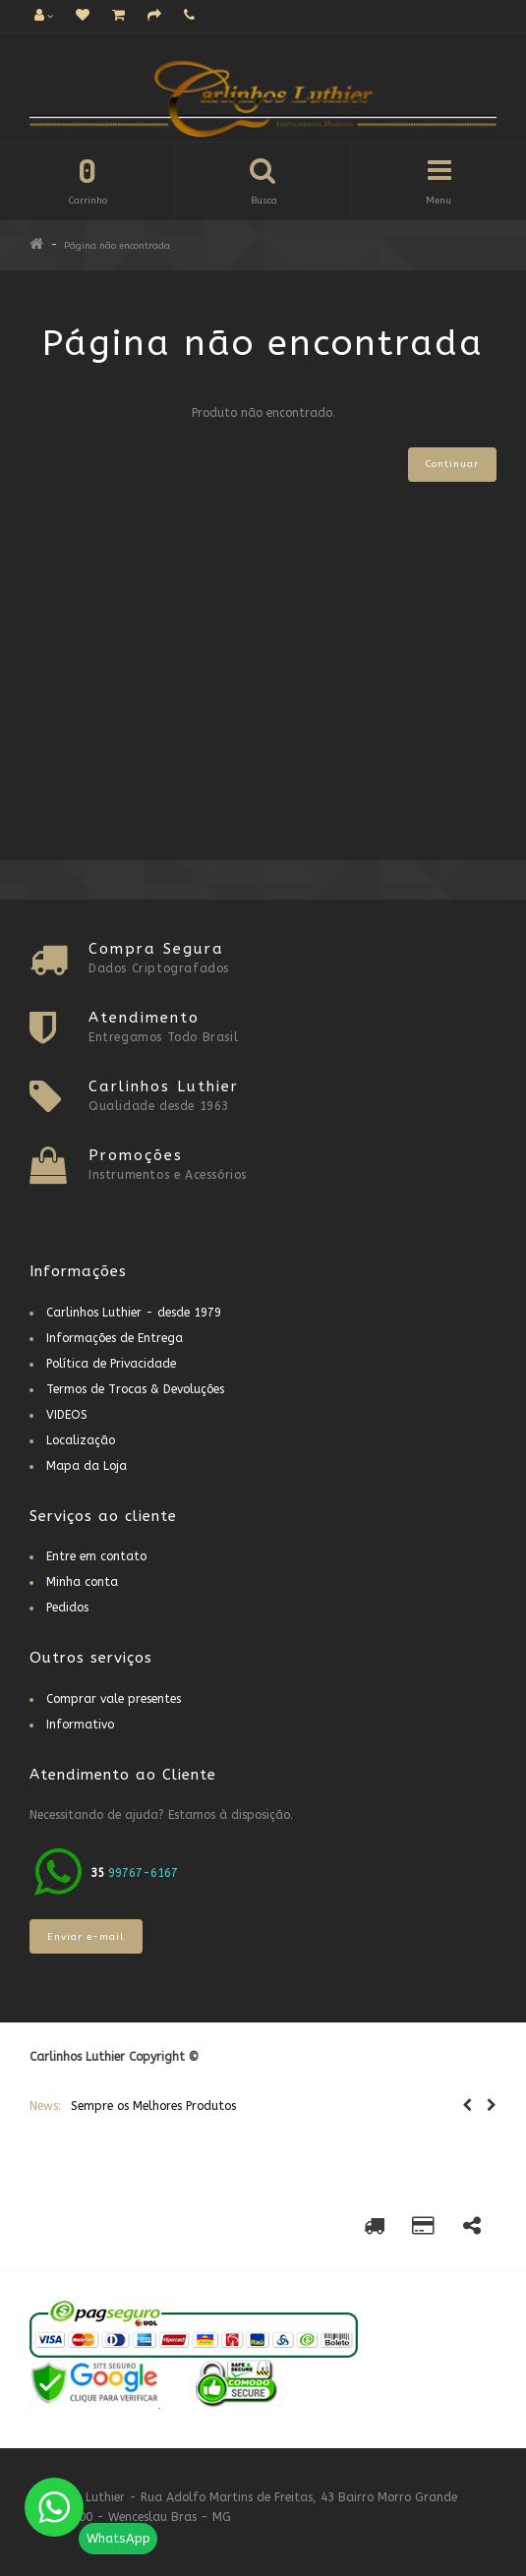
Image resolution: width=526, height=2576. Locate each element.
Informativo (80, 1724)
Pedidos (67, 1607)
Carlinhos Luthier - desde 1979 (133, 1312)
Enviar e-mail (86, 1937)
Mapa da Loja (86, 1466)
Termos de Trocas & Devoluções (135, 1389)
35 (99, 1873)
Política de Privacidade (111, 1364)
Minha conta (82, 1582)
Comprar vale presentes (113, 1699)
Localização (80, 1440)
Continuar (452, 464)
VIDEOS (67, 1415)
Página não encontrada (117, 246)
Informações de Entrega (114, 1338)
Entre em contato (96, 1556)
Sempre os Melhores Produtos (153, 2106)
